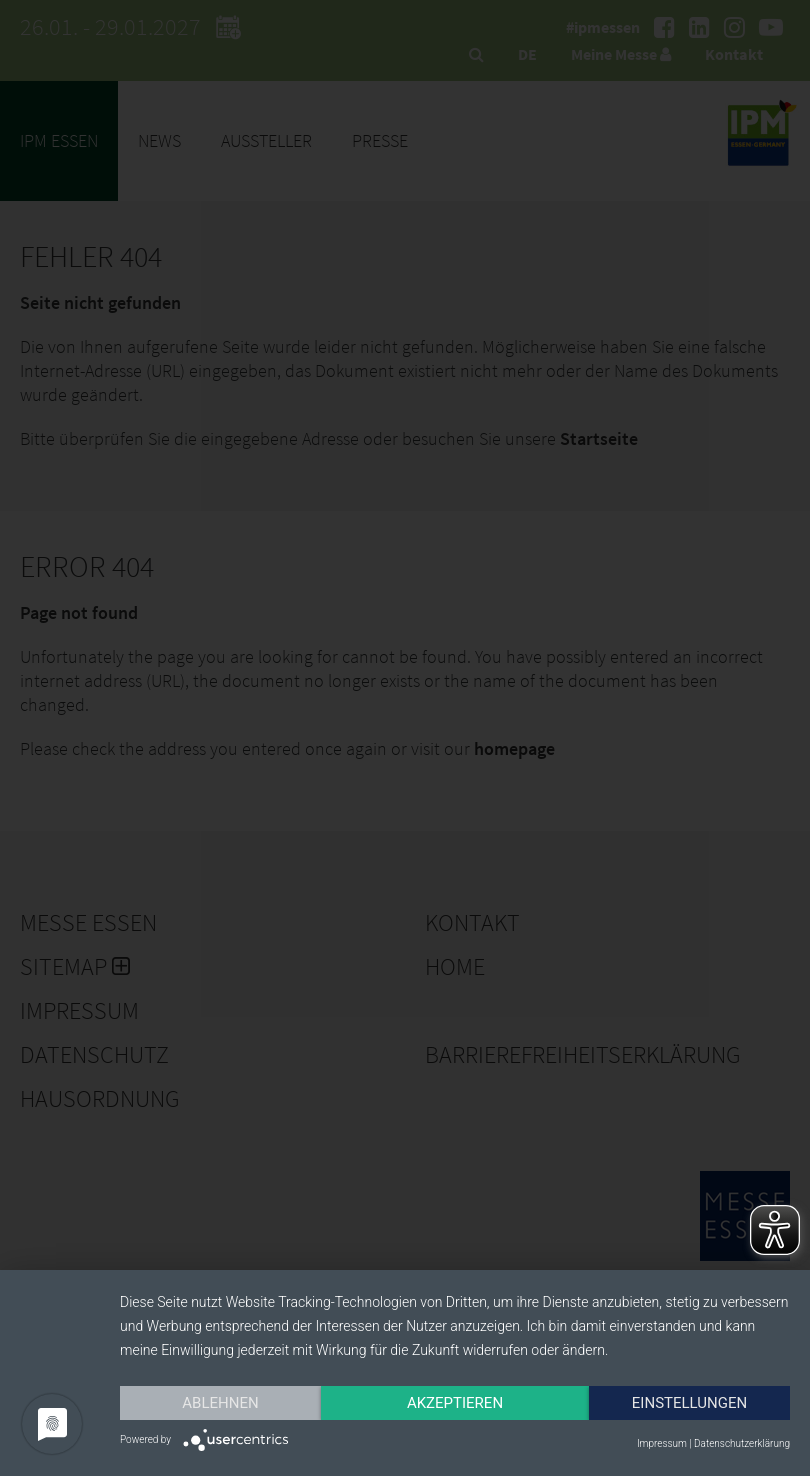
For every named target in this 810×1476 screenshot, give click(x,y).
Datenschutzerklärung (742, 1443)
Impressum (662, 1443)
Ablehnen (220, 1403)
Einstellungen (689, 1403)
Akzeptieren (455, 1403)
